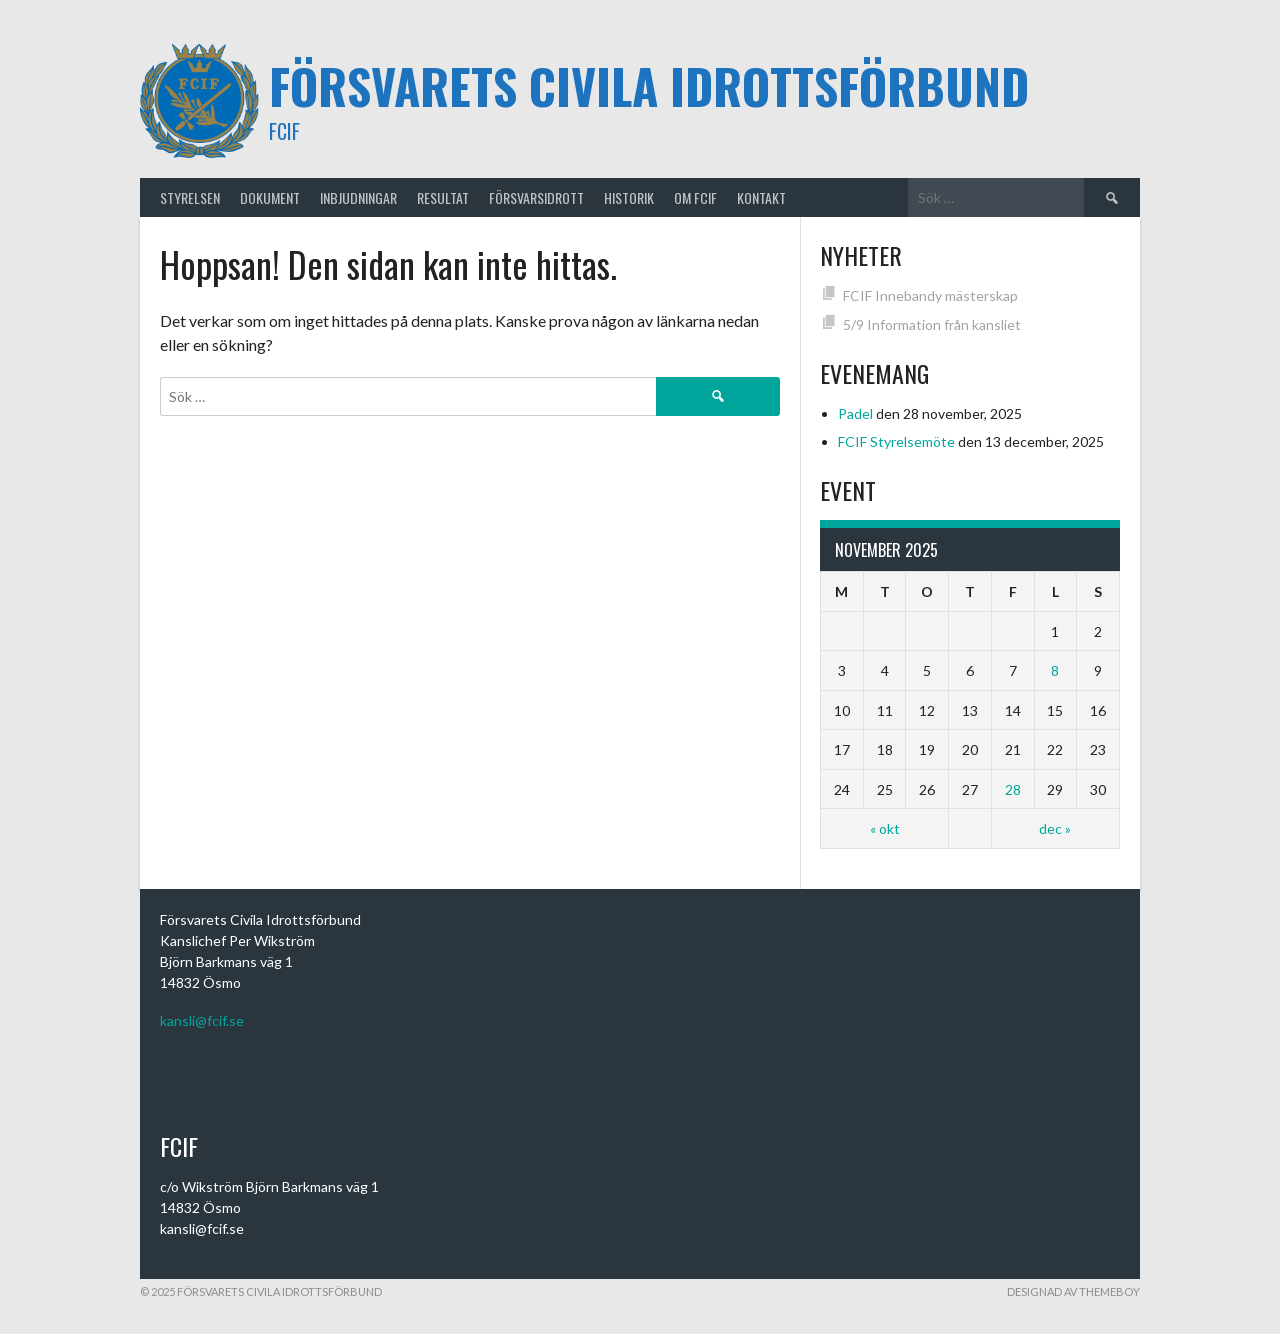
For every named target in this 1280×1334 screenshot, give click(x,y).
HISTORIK (629, 197)
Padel (855, 413)
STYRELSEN (190, 197)
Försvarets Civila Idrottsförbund (649, 85)
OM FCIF (695, 197)
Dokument (270, 197)
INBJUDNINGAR (358, 197)
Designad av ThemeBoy (1073, 1291)
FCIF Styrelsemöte (896, 441)
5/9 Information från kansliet (932, 324)
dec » (1055, 828)
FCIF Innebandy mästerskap (930, 295)
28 (1013, 789)
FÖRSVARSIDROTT (536, 197)
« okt (885, 828)
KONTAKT (761, 197)
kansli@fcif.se (202, 1020)
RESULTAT (443, 197)
